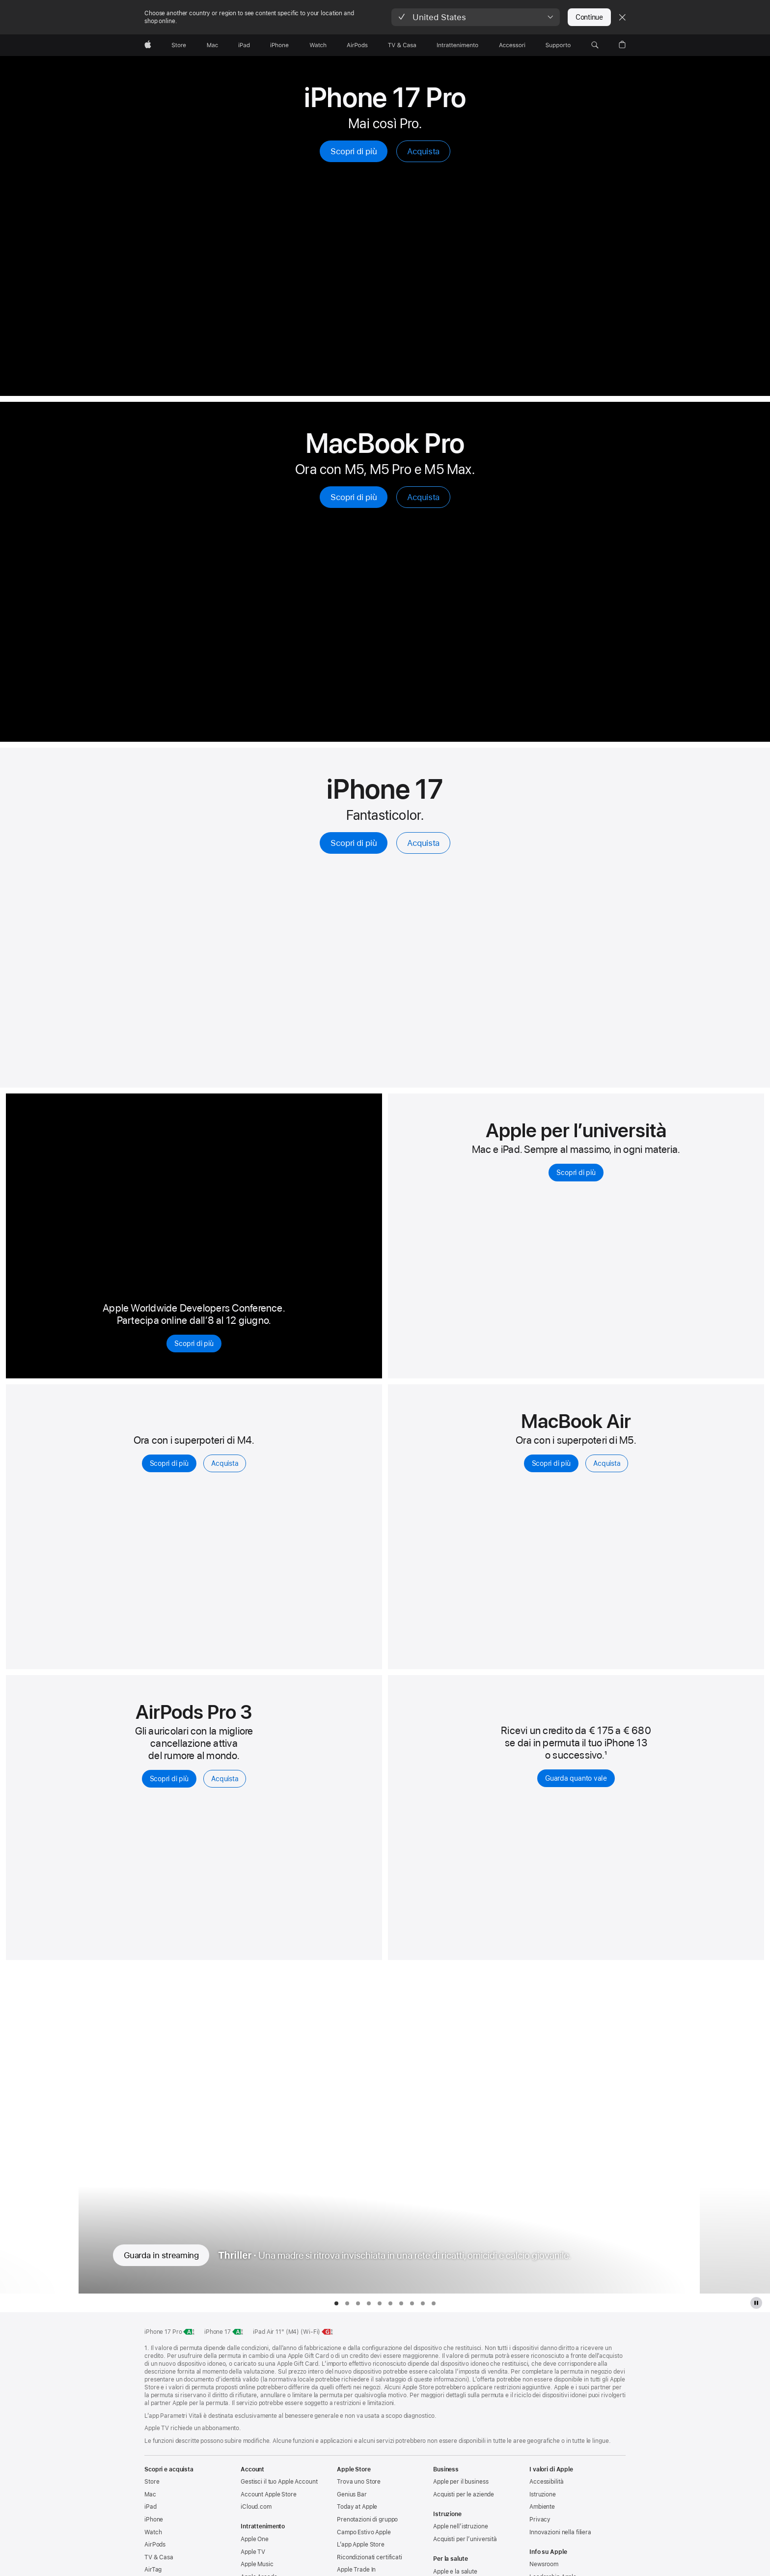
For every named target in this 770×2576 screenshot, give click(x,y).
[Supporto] (558, 45)
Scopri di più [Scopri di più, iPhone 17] (353, 843)
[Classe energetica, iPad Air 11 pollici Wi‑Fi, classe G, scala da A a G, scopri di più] (327, 2332)
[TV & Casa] (402, 45)
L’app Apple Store (361, 2544)
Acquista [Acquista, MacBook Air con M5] (606, 1463)
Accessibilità (546, 2481)
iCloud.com (256, 2506)
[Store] (178, 45)
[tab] (336, 2303)
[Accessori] (512, 45)
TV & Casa (158, 2557)
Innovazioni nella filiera (560, 2532)
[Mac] (212, 45)
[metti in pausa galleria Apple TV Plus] (756, 2303)
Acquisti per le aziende (463, 2494)
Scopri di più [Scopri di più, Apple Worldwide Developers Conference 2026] (193, 1343)
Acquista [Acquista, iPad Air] (224, 1463)
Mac (150, 2494)
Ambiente (542, 2506)
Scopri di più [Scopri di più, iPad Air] (169, 1463)
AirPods (154, 2544)
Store (151, 2481)
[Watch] (317, 45)
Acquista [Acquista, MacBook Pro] (423, 497)
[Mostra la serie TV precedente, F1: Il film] (35, 2130)
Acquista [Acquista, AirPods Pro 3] (224, 1779)
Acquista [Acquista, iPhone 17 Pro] (423, 151)
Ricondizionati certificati (369, 2557)
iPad (150, 2506)
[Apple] (147, 45)
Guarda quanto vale (576, 1778)
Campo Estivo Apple (364, 2532)
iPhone (153, 2519)
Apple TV (253, 2551)
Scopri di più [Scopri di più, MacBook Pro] (353, 497)
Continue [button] (589, 17)
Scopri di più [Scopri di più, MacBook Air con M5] (551, 1463)
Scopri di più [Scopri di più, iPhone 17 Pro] (353, 151)
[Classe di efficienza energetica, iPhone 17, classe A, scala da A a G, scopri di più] (238, 2332)
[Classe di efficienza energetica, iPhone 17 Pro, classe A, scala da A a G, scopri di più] (189, 2332)
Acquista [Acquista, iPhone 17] (423, 843)
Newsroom (543, 2564)
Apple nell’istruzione (460, 2526)
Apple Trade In (356, 2569)
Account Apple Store (269, 2494)
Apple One (255, 2539)
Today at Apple (357, 2506)
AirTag (153, 2569)
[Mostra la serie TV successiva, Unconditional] (734, 2130)
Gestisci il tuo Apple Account (279, 2481)
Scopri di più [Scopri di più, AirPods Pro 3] (169, 1779)
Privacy (539, 2519)
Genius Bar (352, 2494)
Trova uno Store (359, 2481)
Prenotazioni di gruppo (367, 2519)
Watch (153, 2532)
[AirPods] (357, 45)
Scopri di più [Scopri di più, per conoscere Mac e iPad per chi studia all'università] (575, 1172)
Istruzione (542, 2494)
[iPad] (244, 45)
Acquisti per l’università (465, 2539)
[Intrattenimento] (458, 45)
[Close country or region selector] (622, 17)
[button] (475, 17)
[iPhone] (279, 45)
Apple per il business (460, 2481)
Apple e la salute (455, 2571)
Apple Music (257, 2564)
